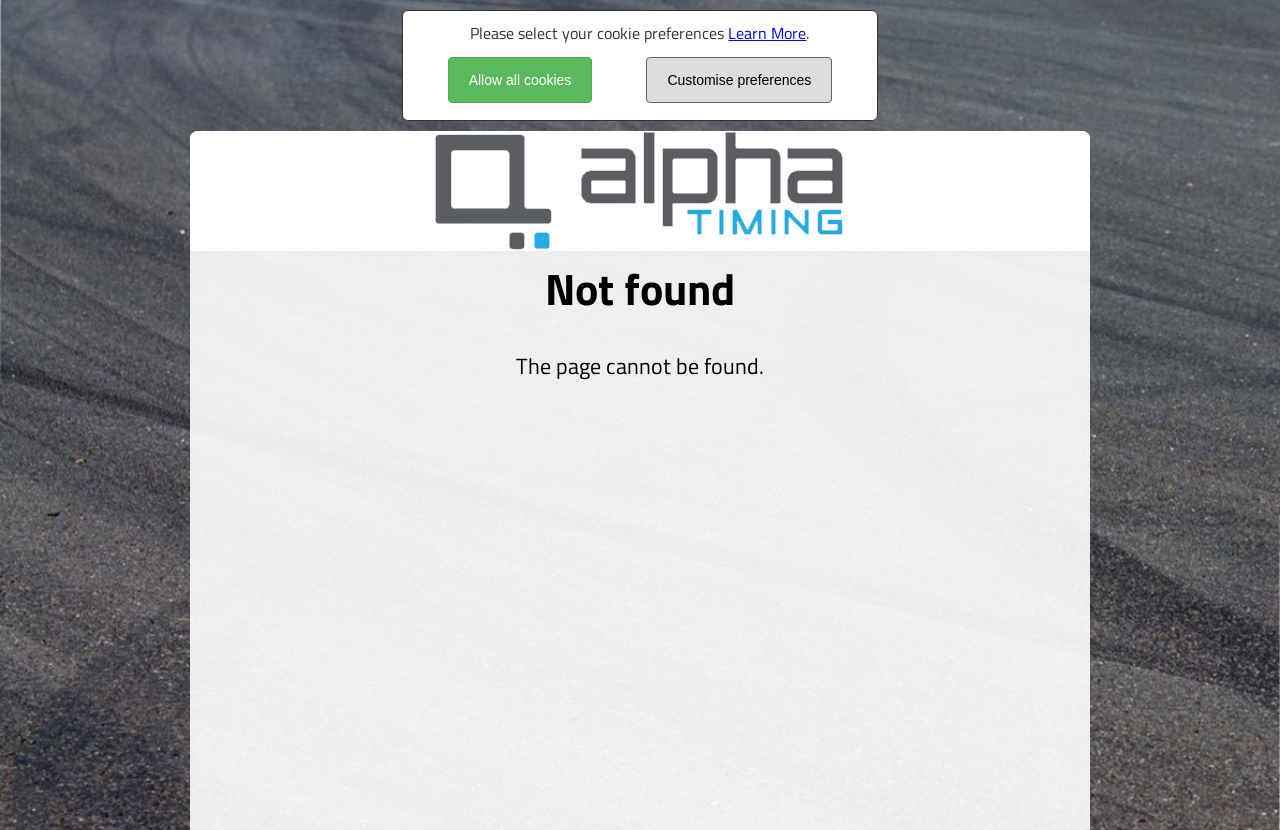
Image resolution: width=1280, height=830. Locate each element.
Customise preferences (739, 80)
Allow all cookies (520, 80)
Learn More (767, 33)
